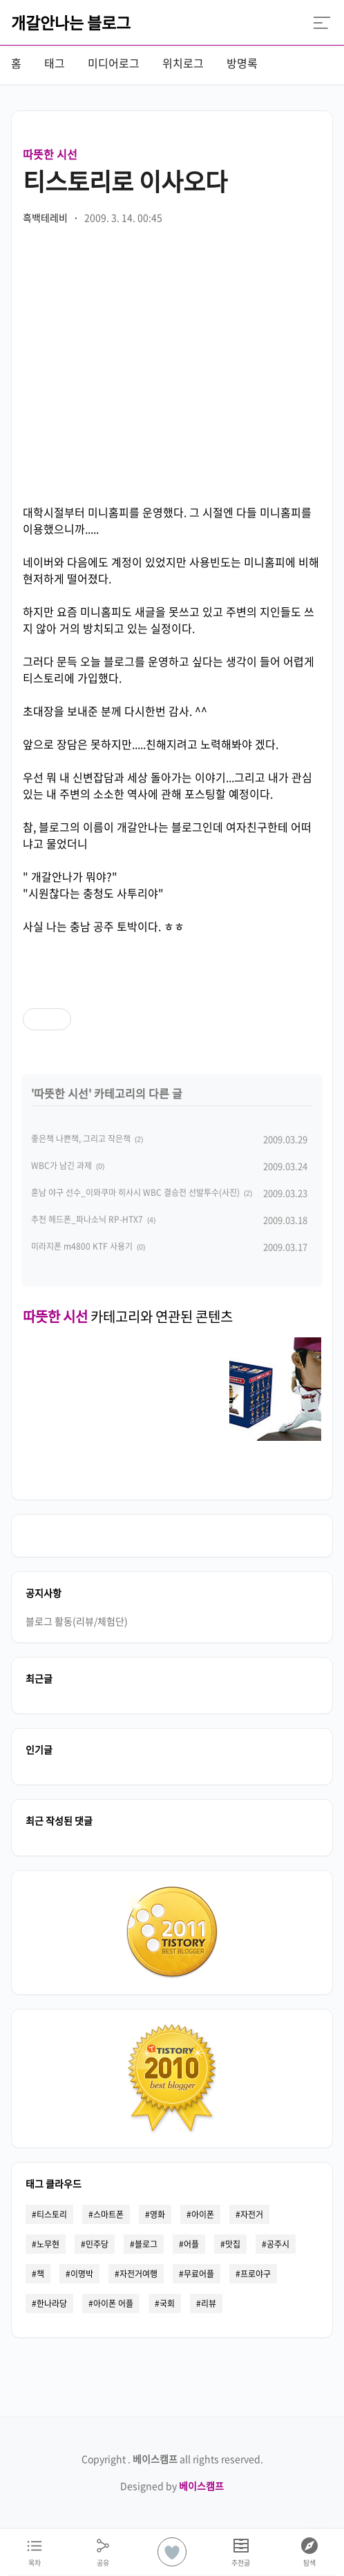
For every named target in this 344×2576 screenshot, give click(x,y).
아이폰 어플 (113, 2303)
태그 (54, 63)
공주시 (278, 2244)
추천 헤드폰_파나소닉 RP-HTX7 (87, 1219)
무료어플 (199, 2274)
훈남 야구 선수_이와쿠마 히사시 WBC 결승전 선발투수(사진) (135, 1192)
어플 (191, 2244)
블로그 (146, 2244)
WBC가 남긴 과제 (61, 1165)
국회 (167, 2303)
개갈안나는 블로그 (71, 22)
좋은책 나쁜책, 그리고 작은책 (81, 1138)
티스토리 (52, 2214)
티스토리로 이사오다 (125, 181)
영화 (157, 2214)
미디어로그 (114, 63)
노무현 (48, 2244)
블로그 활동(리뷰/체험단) (77, 1621)
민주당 (97, 2244)
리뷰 (208, 2303)
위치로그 (183, 63)
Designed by (172, 2486)
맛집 (232, 2244)
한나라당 (52, 2303)
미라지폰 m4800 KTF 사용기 (82, 1246)
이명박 (81, 2274)
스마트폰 (108, 2214)
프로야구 (255, 2274)
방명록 (242, 63)
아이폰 (202, 2214)
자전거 (251, 2214)
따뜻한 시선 (50, 154)
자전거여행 (138, 2274)
